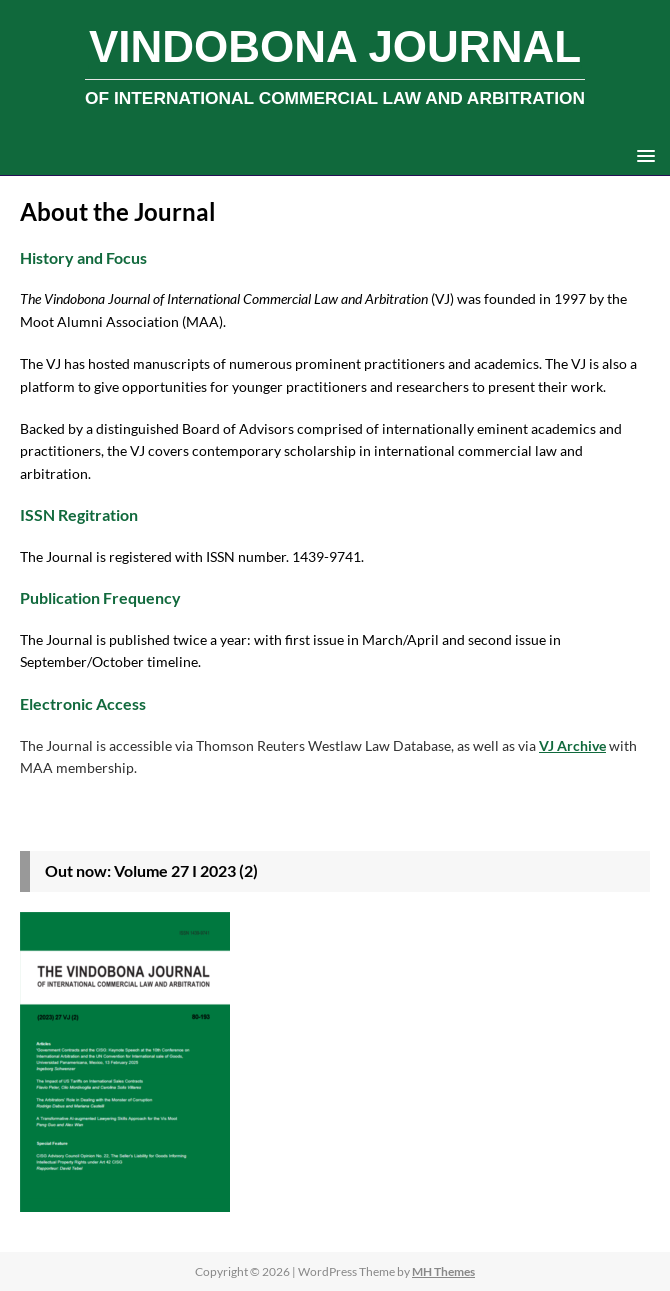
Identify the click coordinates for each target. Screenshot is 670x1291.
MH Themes (443, 1271)
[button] (642, 154)
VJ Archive (572, 745)
